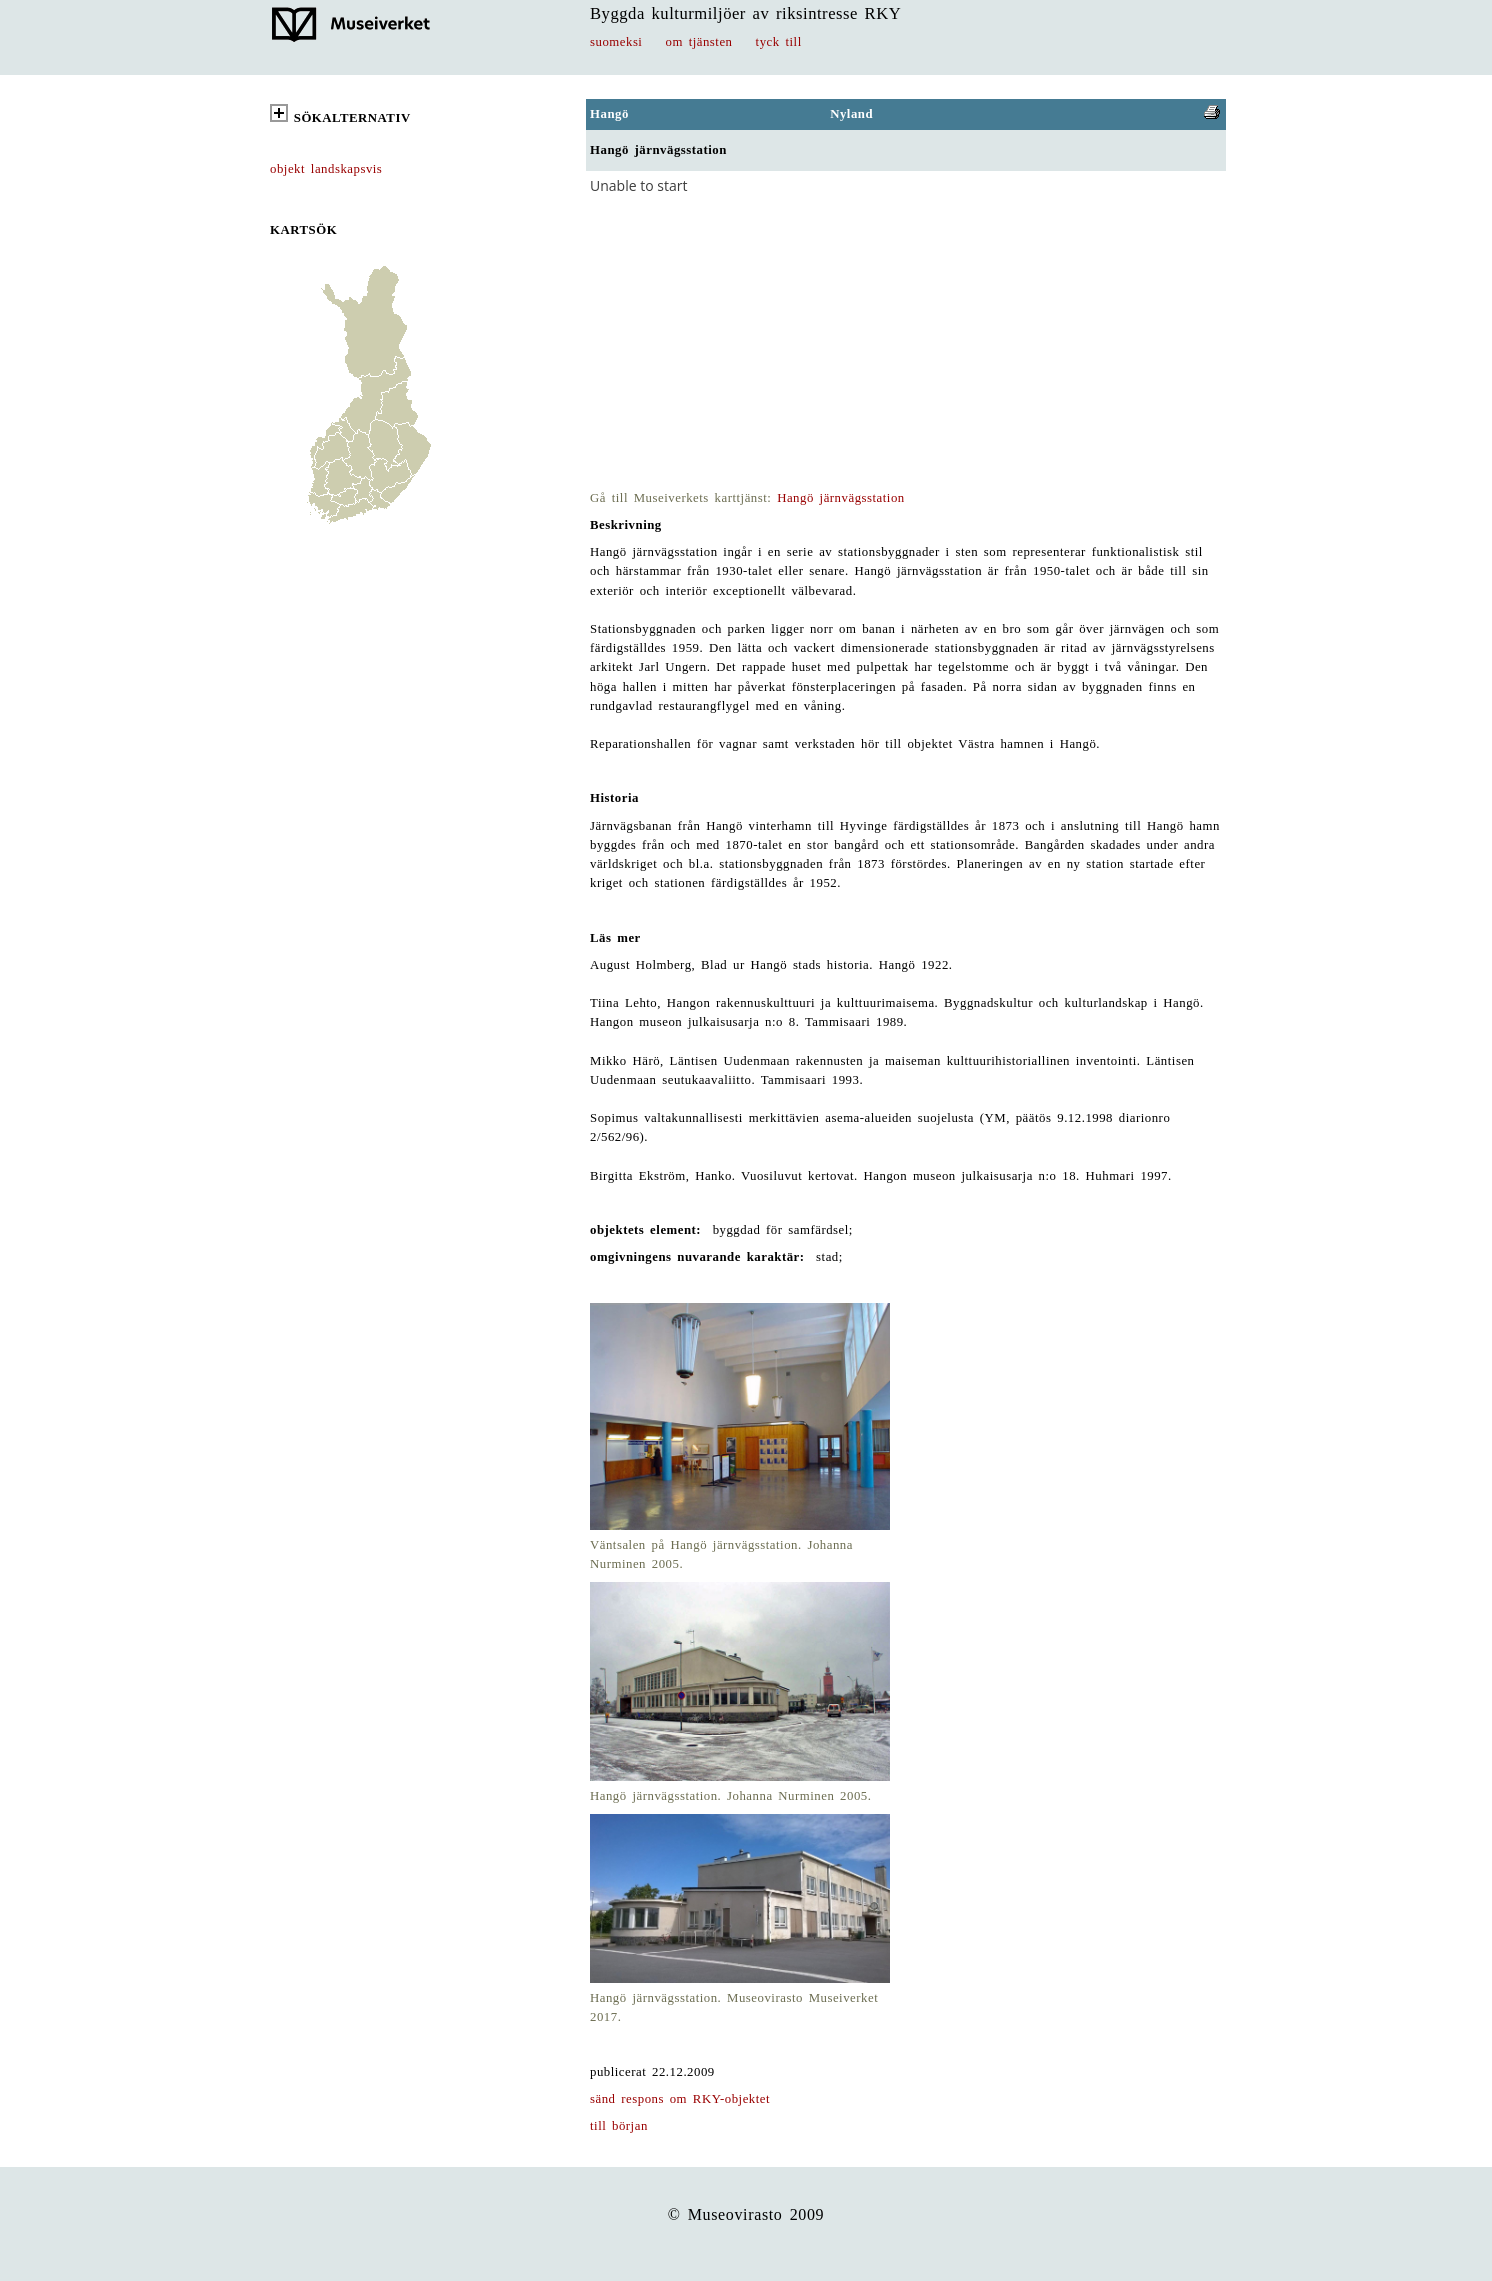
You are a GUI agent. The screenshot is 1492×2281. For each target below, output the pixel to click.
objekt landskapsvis (326, 169)
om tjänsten (699, 42)
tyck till (779, 42)
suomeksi (616, 42)
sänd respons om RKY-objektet (680, 2099)
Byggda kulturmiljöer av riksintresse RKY (745, 13)
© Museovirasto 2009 (746, 2214)
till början (619, 2126)
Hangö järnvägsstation (841, 498)
